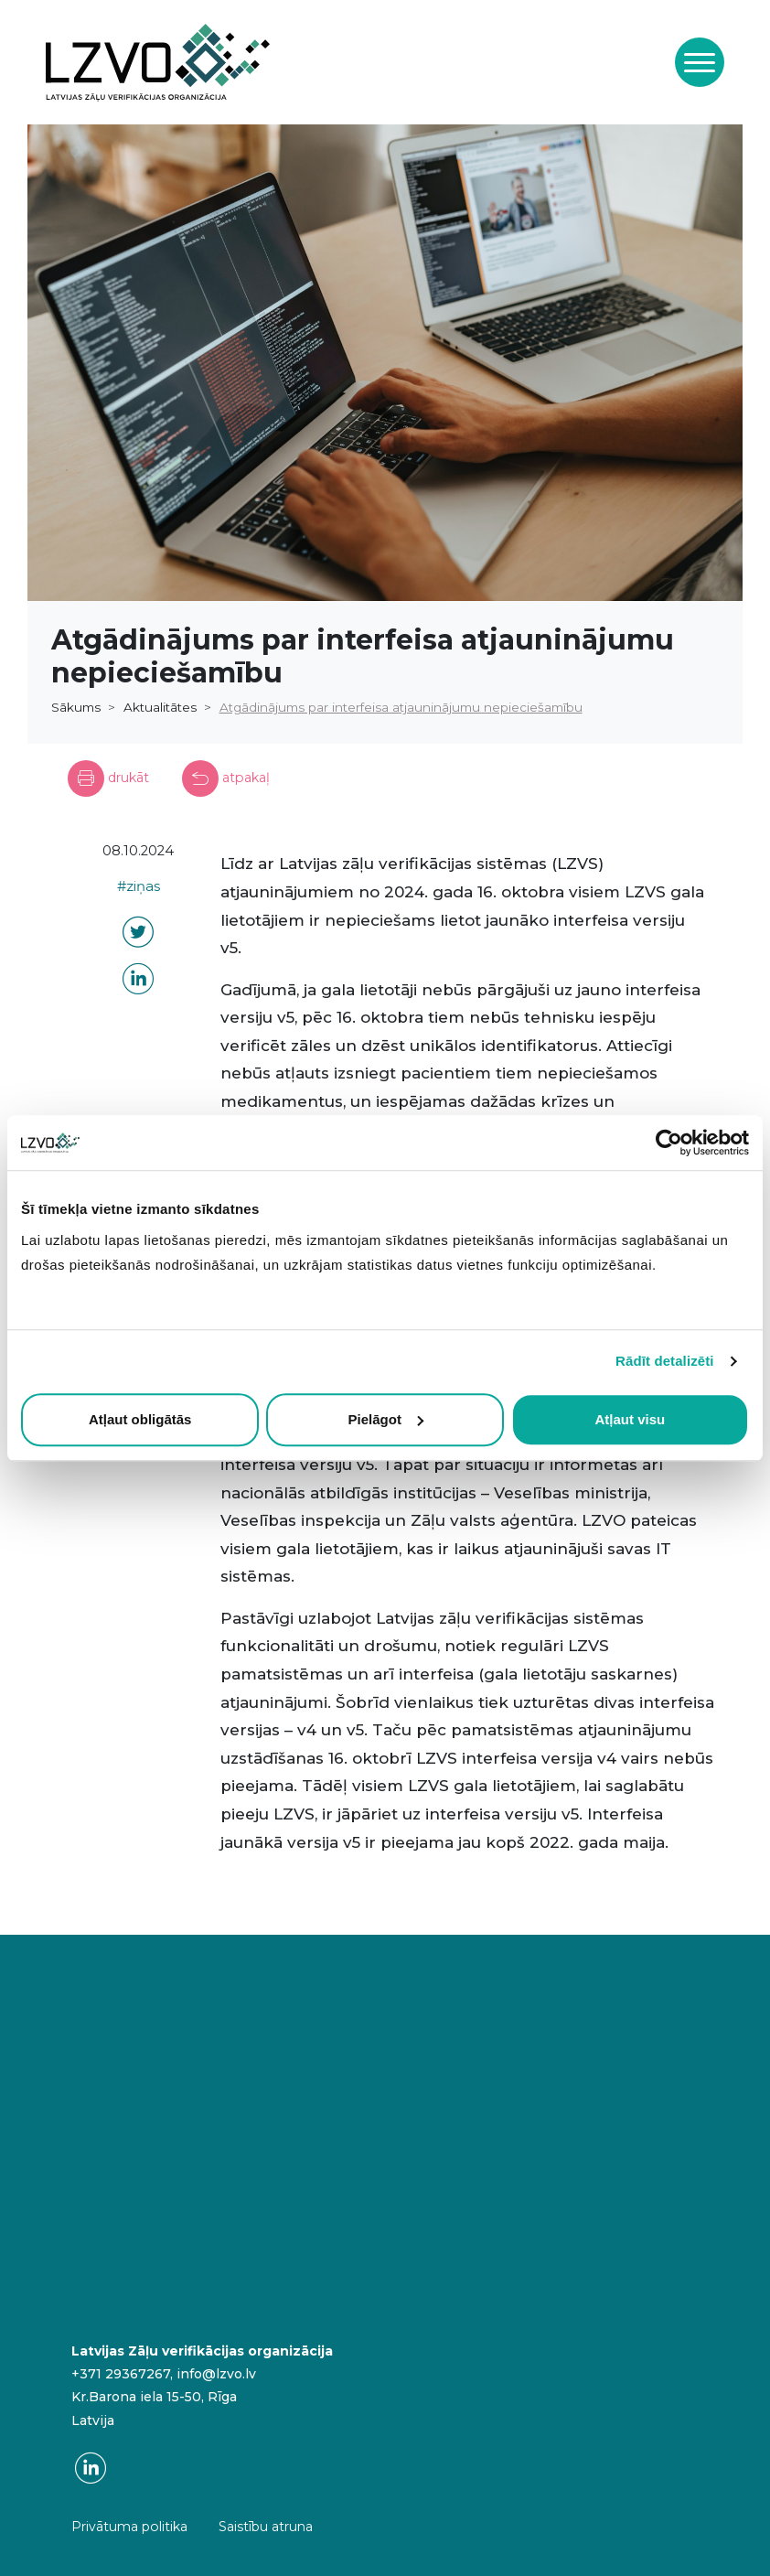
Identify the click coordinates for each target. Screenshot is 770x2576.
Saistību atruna (266, 2526)
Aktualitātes (160, 707)
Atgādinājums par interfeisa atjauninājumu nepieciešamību (401, 707)
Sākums (76, 707)
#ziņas (138, 886)
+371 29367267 (120, 2374)
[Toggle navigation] (699, 62)
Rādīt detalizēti (664, 1360)
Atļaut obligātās (140, 1419)
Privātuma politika (129, 2526)
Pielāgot (385, 1419)
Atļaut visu (629, 1419)
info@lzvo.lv (216, 2374)
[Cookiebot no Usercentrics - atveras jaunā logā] (669, 1142)
